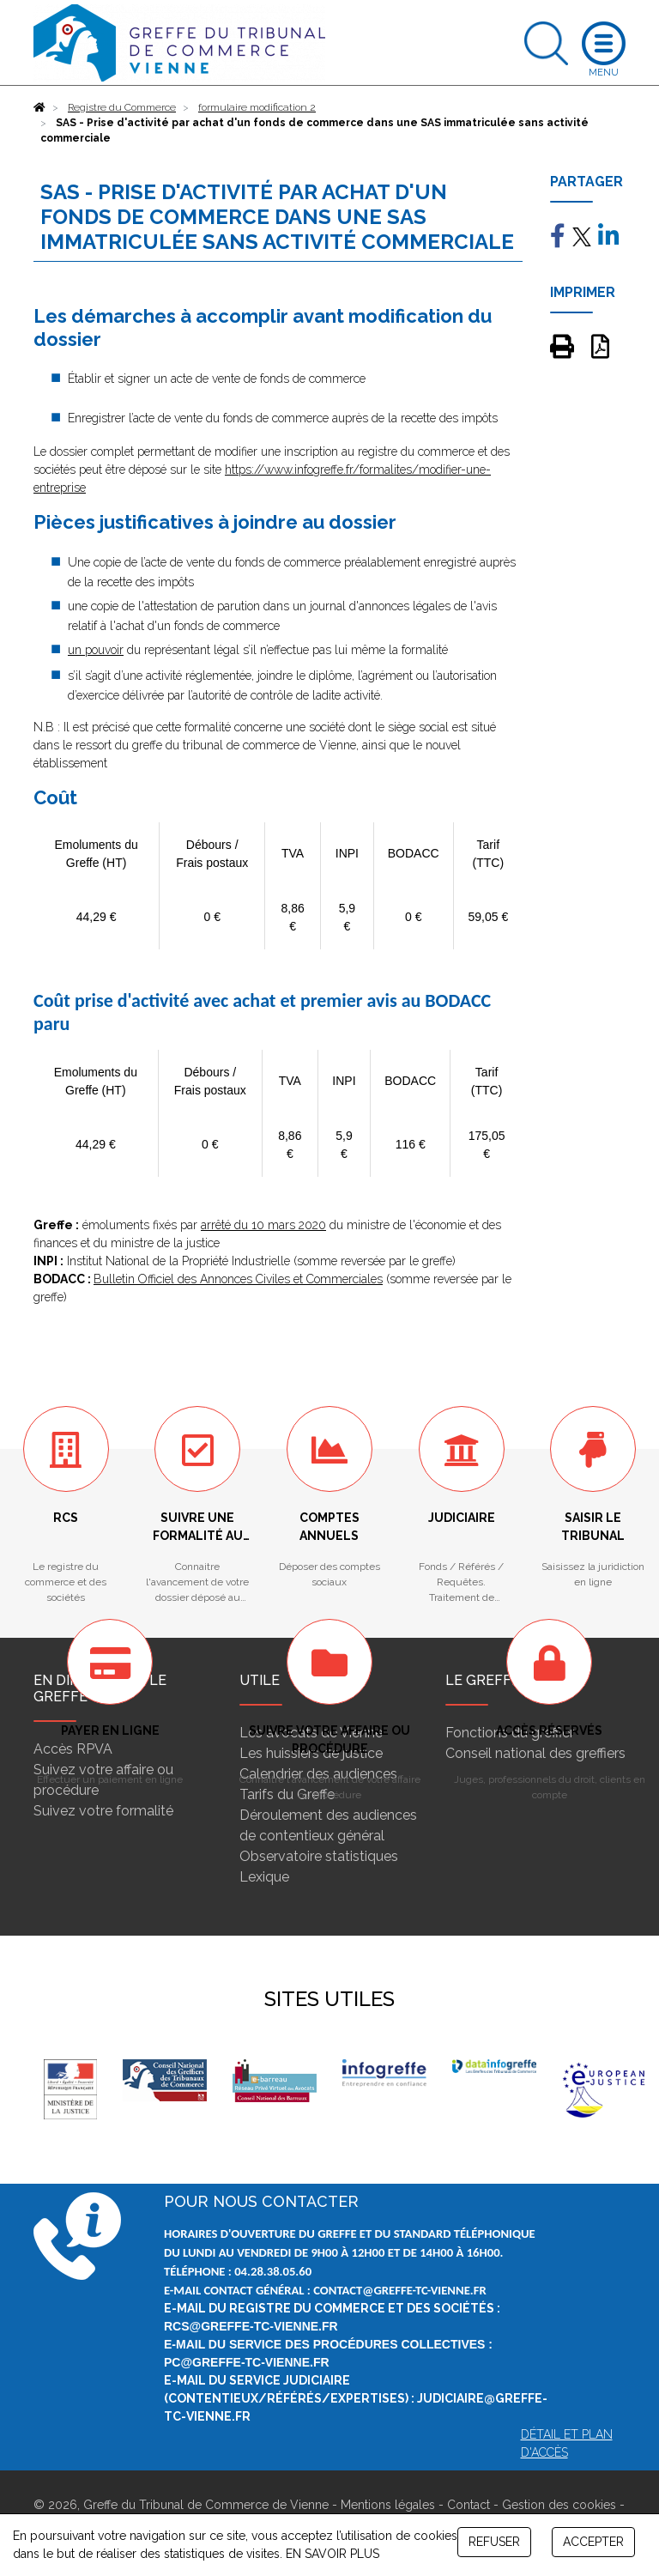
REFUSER (494, 2542)
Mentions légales (388, 2505)
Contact (468, 2505)
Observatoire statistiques (318, 1856)
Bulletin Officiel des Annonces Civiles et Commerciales (238, 1279)
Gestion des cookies (559, 2505)
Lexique (264, 1877)
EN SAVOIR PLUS (332, 2554)
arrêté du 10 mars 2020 (263, 1225)
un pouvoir (96, 650)
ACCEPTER (593, 2542)
